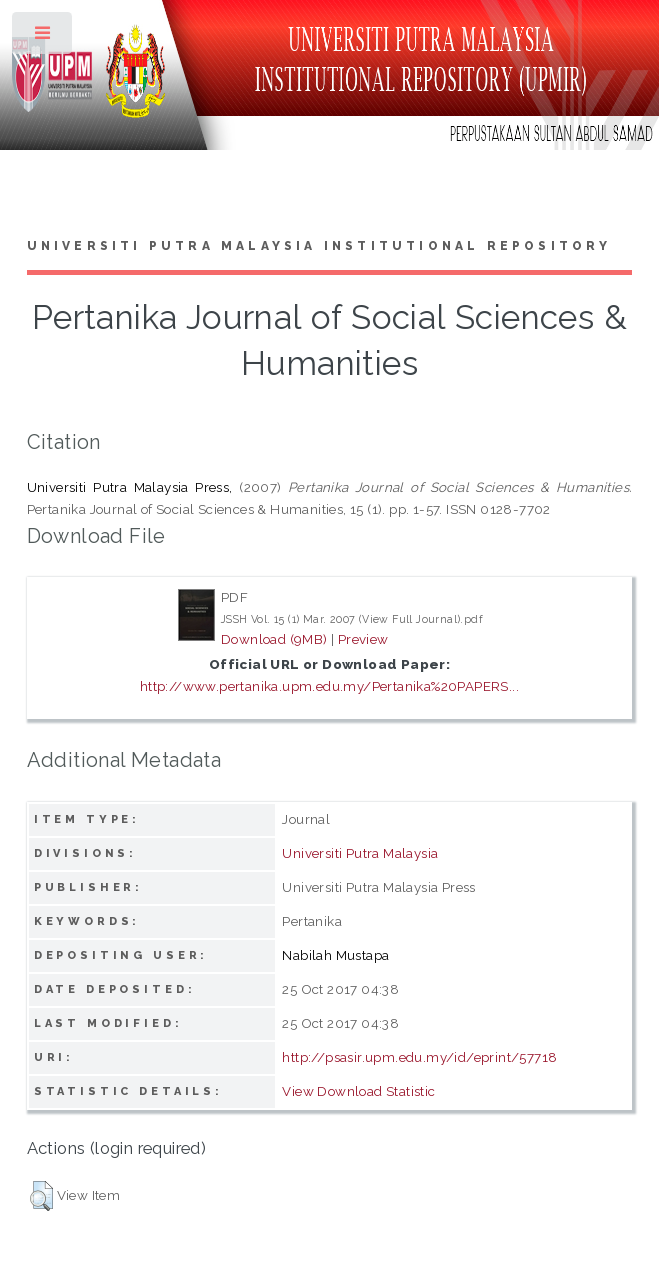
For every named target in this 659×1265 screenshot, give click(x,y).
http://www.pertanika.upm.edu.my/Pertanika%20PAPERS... (329, 686)
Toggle (43, 37)
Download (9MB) (274, 639)
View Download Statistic (358, 1091)
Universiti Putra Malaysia (360, 853)
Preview (363, 639)
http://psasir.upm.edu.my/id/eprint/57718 (419, 1057)
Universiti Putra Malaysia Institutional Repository (319, 246)
